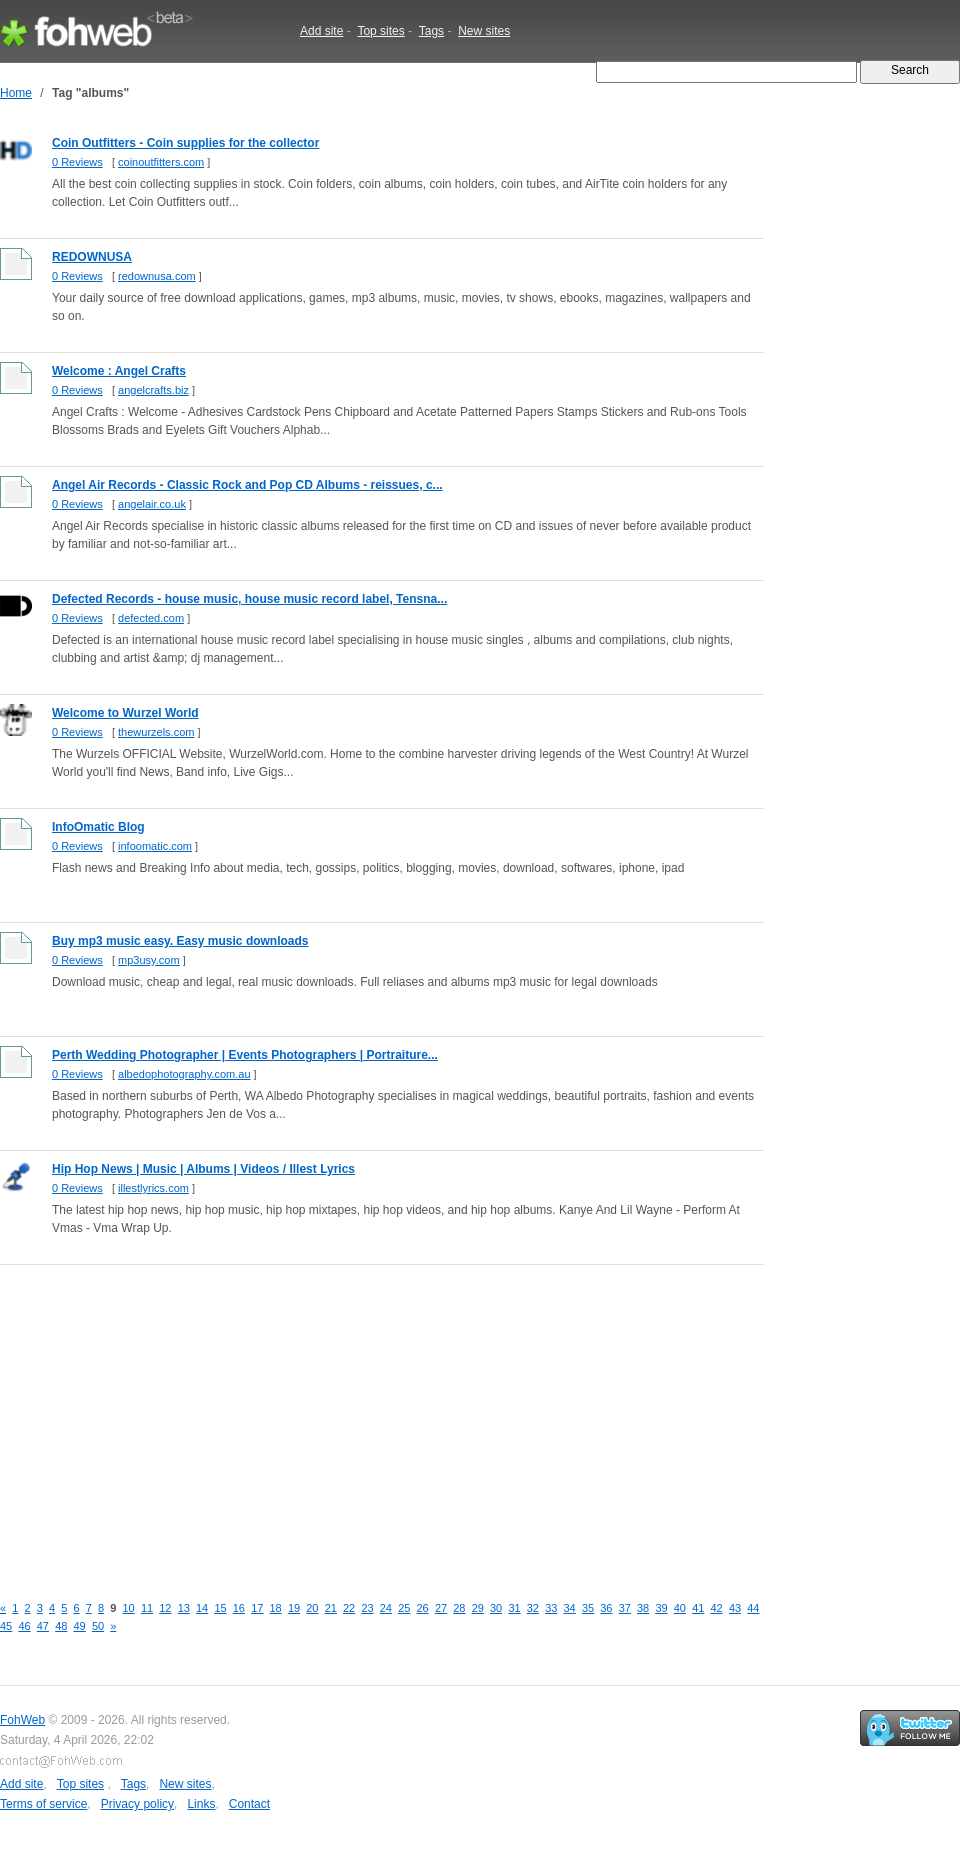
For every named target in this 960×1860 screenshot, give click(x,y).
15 (220, 1608)
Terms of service (43, 1804)
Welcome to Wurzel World (125, 713)
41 (698, 1608)
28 (459, 1608)
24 (386, 1608)
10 (129, 1608)
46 (24, 1626)
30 (496, 1608)
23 (367, 1608)
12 (165, 1608)
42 (717, 1608)
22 (349, 1608)
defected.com (151, 618)
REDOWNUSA (92, 257)
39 (661, 1608)
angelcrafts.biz (153, 390)
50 (98, 1626)
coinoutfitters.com (161, 162)
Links (201, 1804)
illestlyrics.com (153, 1188)
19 (294, 1608)
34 (570, 1608)
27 (441, 1608)
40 (680, 1608)
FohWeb (22, 1720)
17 (257, 1608)
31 (514, 1608)
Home (16, 93)
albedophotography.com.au (184, 1074)
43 (735, 1608)
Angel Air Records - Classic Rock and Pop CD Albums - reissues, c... (247, 485)
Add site (321, 31)
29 (478, 1608)
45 (6, 1626)
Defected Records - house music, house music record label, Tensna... (249, 599)
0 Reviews (77, 162)
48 (61, 1626)
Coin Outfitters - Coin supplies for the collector (185, 143)
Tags (431, 31)
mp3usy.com (149, 960)
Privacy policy (137, 1804)
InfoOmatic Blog (98, 827)
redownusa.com (157, 276)
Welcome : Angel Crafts (119, 371)
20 (312, 1608)
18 (276, 1608)
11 (147, 1608)
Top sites (380, 31)
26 (423, 1608)
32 (533, 1608)
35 (588, 1608)
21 (331, 1608)
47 (43, 1626)
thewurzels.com (156, 732)
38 (643, 1608)
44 (753, 1608)
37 (625, 1608)
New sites (484, 31)
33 (551, 1608)
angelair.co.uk (152, 504)
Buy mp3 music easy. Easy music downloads (180, 941)
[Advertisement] (324, 1418)
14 (202, 1608)
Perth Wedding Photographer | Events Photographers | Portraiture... (245, 1055)
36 (606, 1608)
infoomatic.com (155, 846)
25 (404, 1608)
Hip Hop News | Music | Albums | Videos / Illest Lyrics (203, 1169)
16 (239, 1608)
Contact (249, 1804)
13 (184, 1608)
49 (80, 1626)
